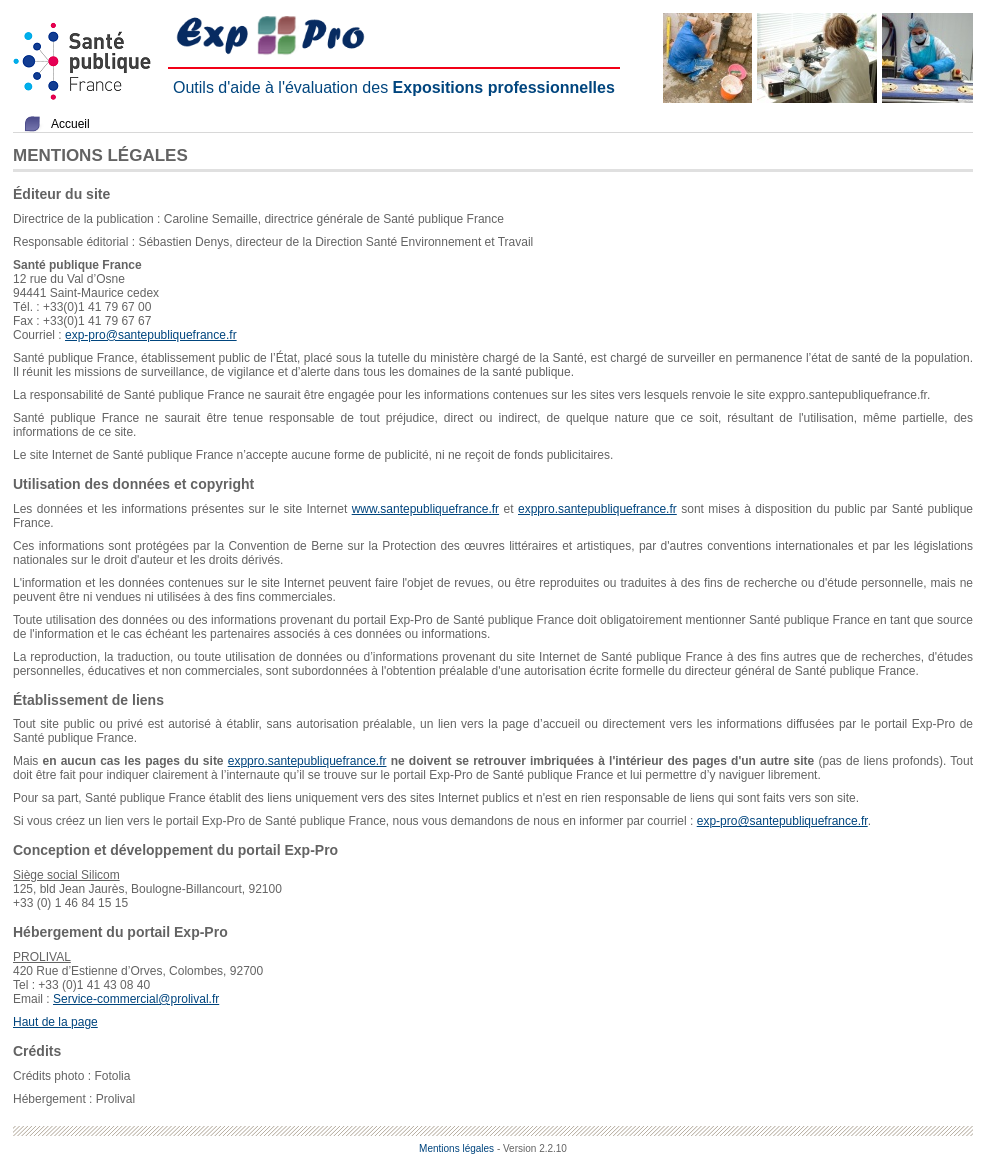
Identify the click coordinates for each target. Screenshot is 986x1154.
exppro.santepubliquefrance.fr (597, 509)
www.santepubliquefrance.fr (425, 509)
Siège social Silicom (66, 875)
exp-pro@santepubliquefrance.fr (151, 335)
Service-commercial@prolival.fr (136, 999)
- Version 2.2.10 (532, 1148)
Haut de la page (55, 1022)
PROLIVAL (42, 957)
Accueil (70, 124)
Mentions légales (456, 1148)
